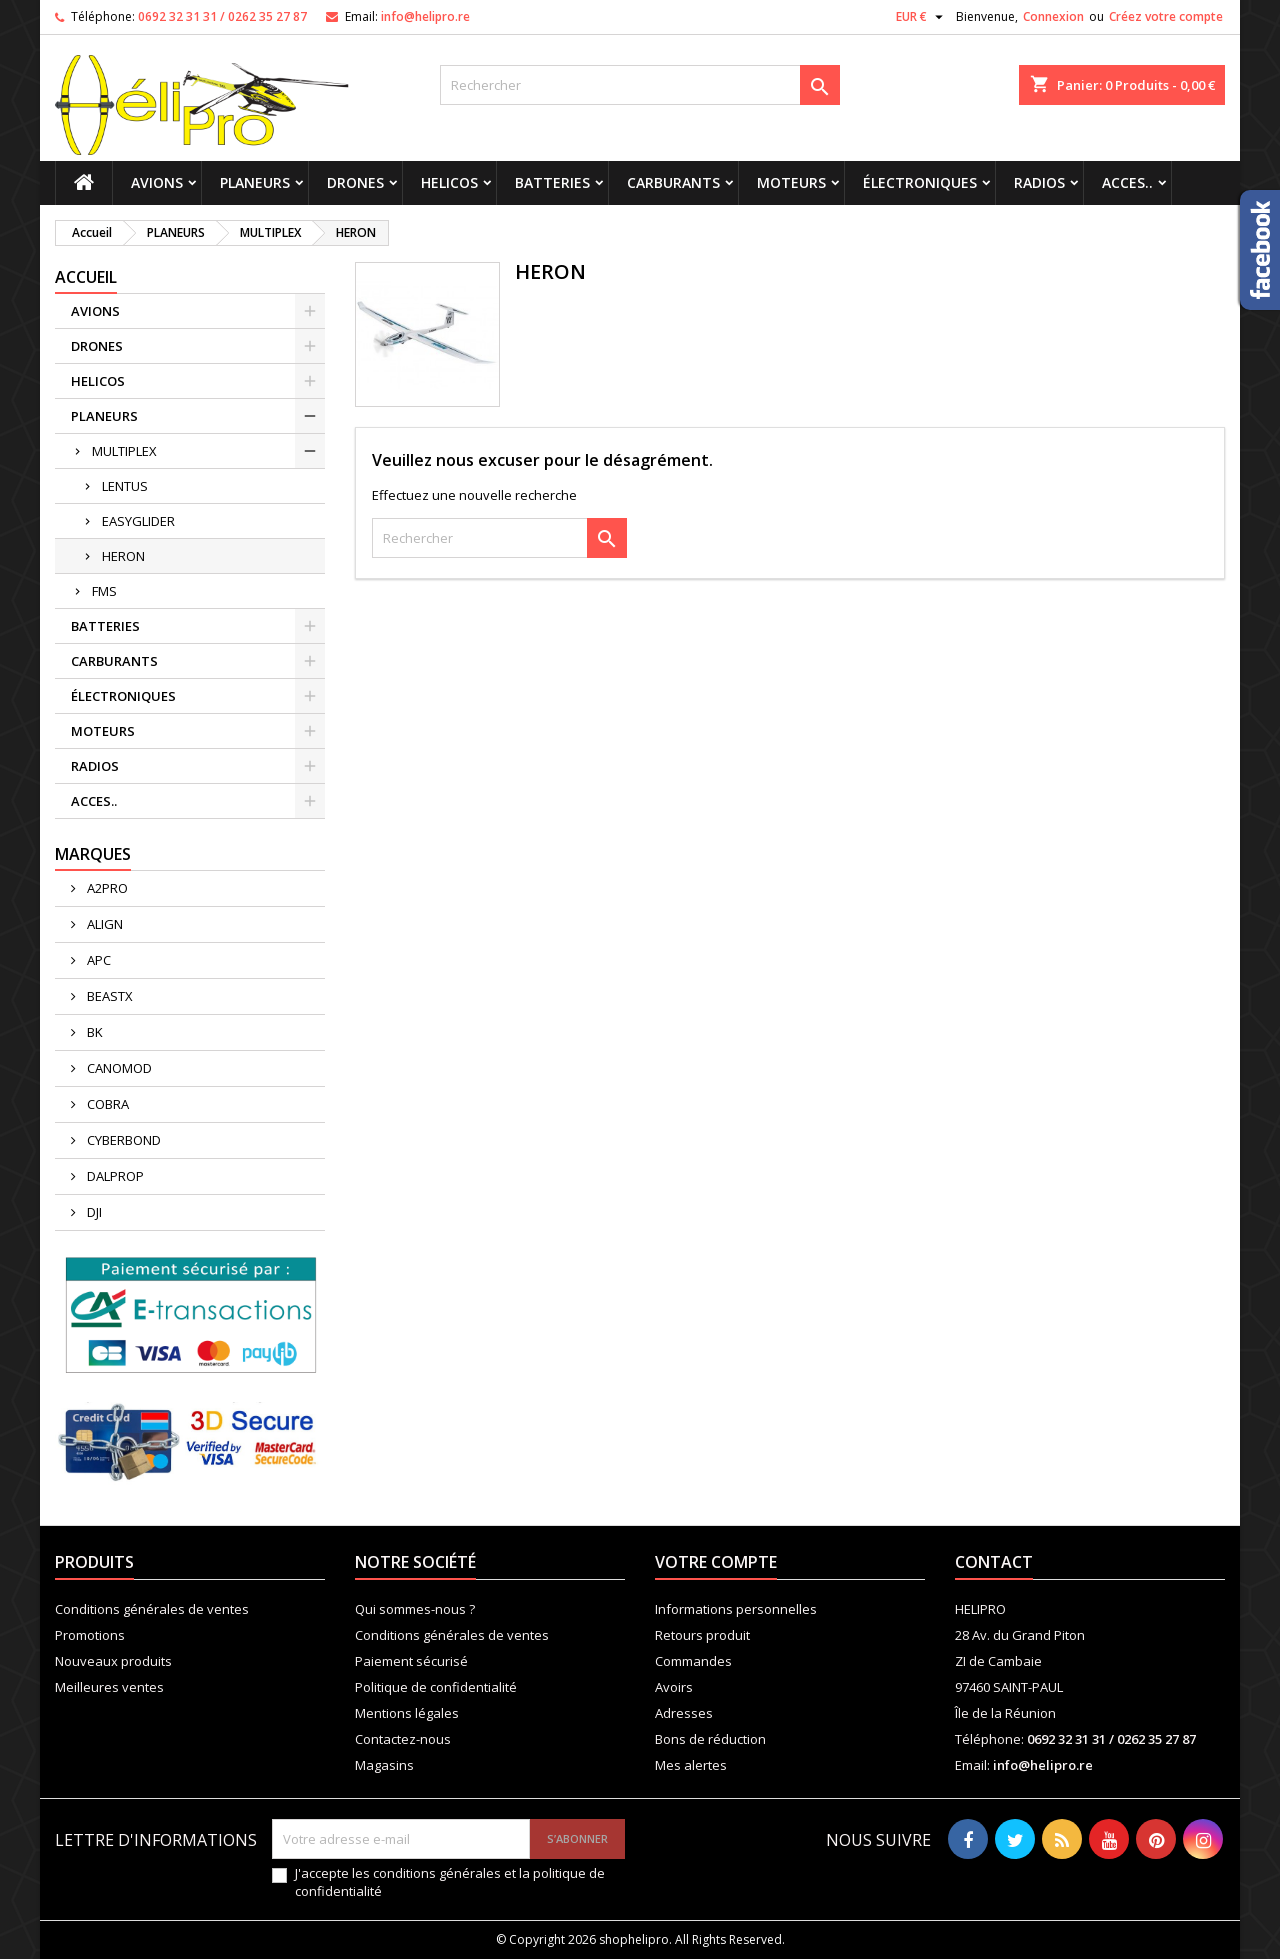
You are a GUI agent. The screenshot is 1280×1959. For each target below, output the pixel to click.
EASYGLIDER (138, 521)
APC (97, 960)
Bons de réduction (710, 1739)
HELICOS (449, 182)
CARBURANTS (673, 182)
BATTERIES (552, 182)
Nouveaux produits (113, 1661)
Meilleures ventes (109, 1687)
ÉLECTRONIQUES (920, 182)
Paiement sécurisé (411, 1661)
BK (93, 1032)
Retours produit (702, 1635)
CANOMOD (118, 1068)
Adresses (684, 1713)
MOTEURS (791, 182)
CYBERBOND (122, 1140)
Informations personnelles (736, 1609)
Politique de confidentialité (436, 1687)
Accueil (86, 277)
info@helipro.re (425, 16)
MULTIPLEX (124, 451)
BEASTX (108, 996)
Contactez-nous (403, 1739)
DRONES (355, 182)
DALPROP (114, 1176)
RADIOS (1039, 182)
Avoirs (674, 1687)
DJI (93, 1212)
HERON (123, 556)
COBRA (106, 1104)
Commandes (693, 1661)
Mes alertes (691, 1765)
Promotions (90, 1635)
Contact (994, 1562)
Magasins (384, 1765)
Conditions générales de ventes (152, 1609)
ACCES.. (1127, 182)
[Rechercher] (640, 85)
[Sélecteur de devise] (922, 17)
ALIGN (103, 924)
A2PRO (106, 888)
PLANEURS (255, 182)
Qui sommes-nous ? (415, 1609)
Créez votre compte (1166, 16)
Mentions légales (407, 1713)
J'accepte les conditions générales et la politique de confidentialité (450, 1882)
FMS (104, 591)
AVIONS (157, 182)
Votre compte (716, 1562)
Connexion (1053, 16)
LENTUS (125, 486)
